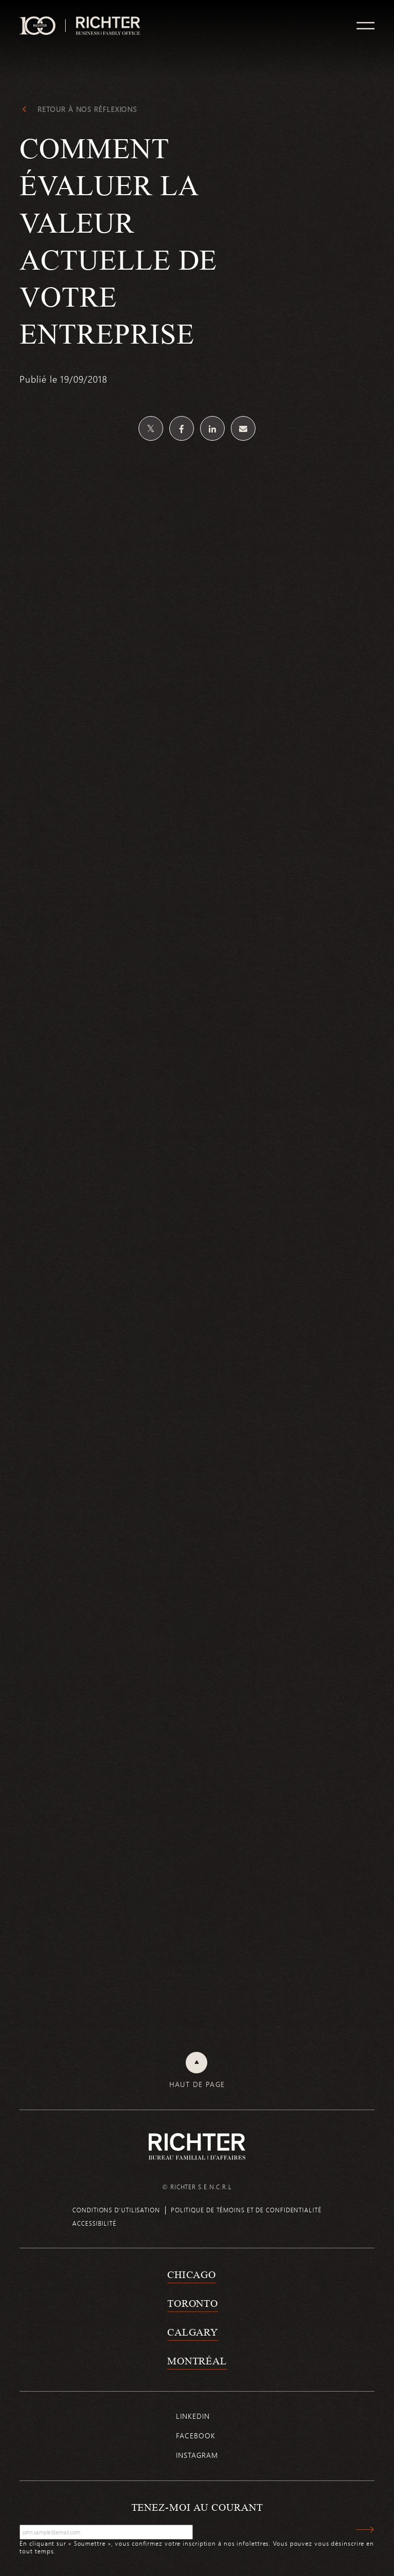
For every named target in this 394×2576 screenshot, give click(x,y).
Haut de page (197, 2084)
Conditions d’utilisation (116, 2210)
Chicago (191, 2274)
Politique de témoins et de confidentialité (246, 2210)
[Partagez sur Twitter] (151, 428)
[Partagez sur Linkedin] (212, 428)
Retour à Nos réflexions (87, 109)
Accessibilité (94, 2223)
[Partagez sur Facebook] (181, 428)
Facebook (195, 2435)
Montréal (197, 2360)
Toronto (192, 2303)
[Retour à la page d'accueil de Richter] (197, 2146)
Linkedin (192, 2416)
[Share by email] (243, 428)
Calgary (192, 2332)
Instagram (197, 2455)
